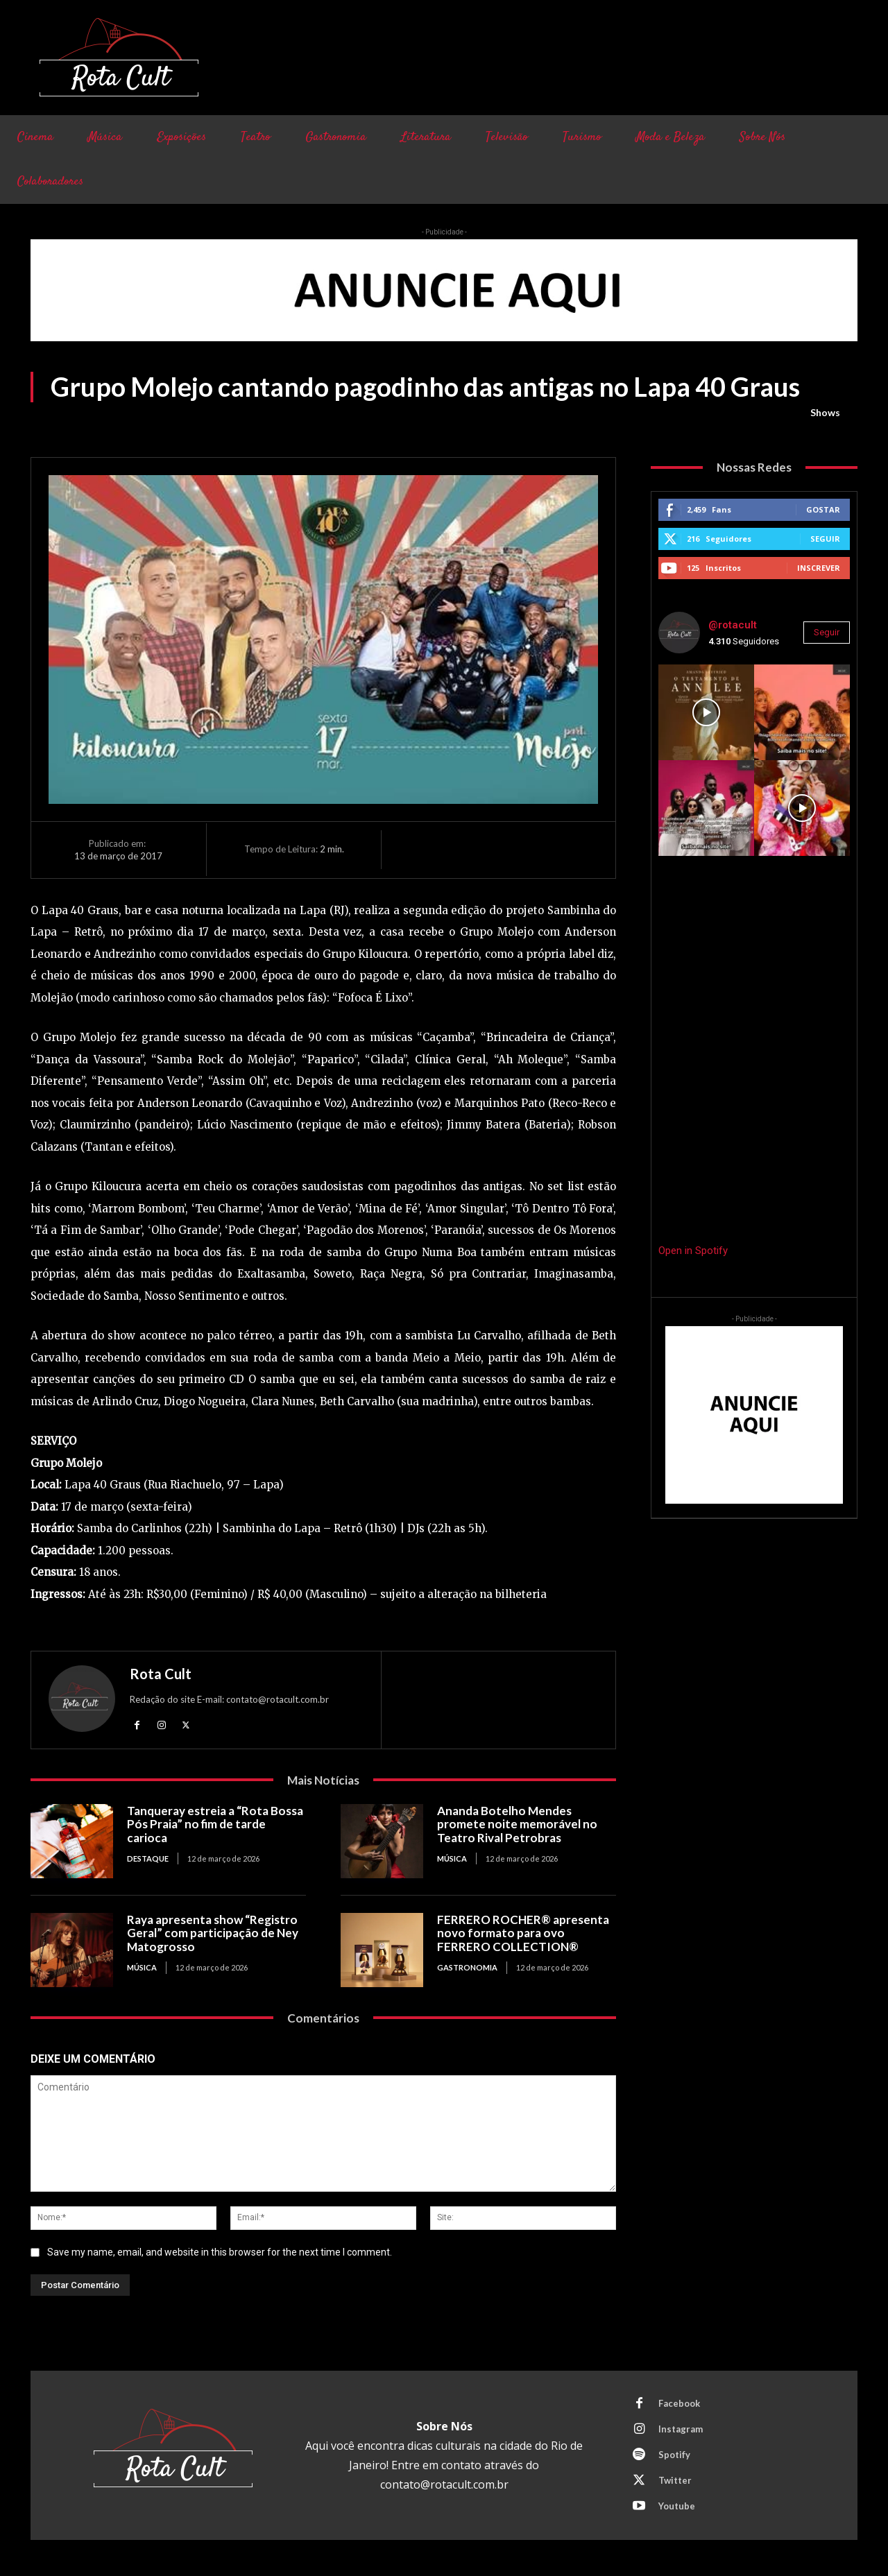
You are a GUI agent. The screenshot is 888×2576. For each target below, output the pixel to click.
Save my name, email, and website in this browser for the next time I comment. (219, 2252)
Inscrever (818, 568)
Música (452, 1858)
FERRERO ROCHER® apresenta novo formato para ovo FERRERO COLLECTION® (523, 1933)
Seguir (825, 538)
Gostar (823, 509)
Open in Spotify (693, 1250)
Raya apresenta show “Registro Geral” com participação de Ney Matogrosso (212, 1933)
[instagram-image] (706, 712)
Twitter (675, 2480)
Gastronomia (467, 1967)
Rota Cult (160, 1673)
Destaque (148, 1858)
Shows (825, 413)
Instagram (680, 2429)
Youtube (676, 2505)
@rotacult (732, 625)
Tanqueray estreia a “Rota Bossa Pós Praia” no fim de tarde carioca (215, 1824)
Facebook (679, 2403)
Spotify (674, 2454)
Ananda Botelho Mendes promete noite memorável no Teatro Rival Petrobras (517, 1824)
